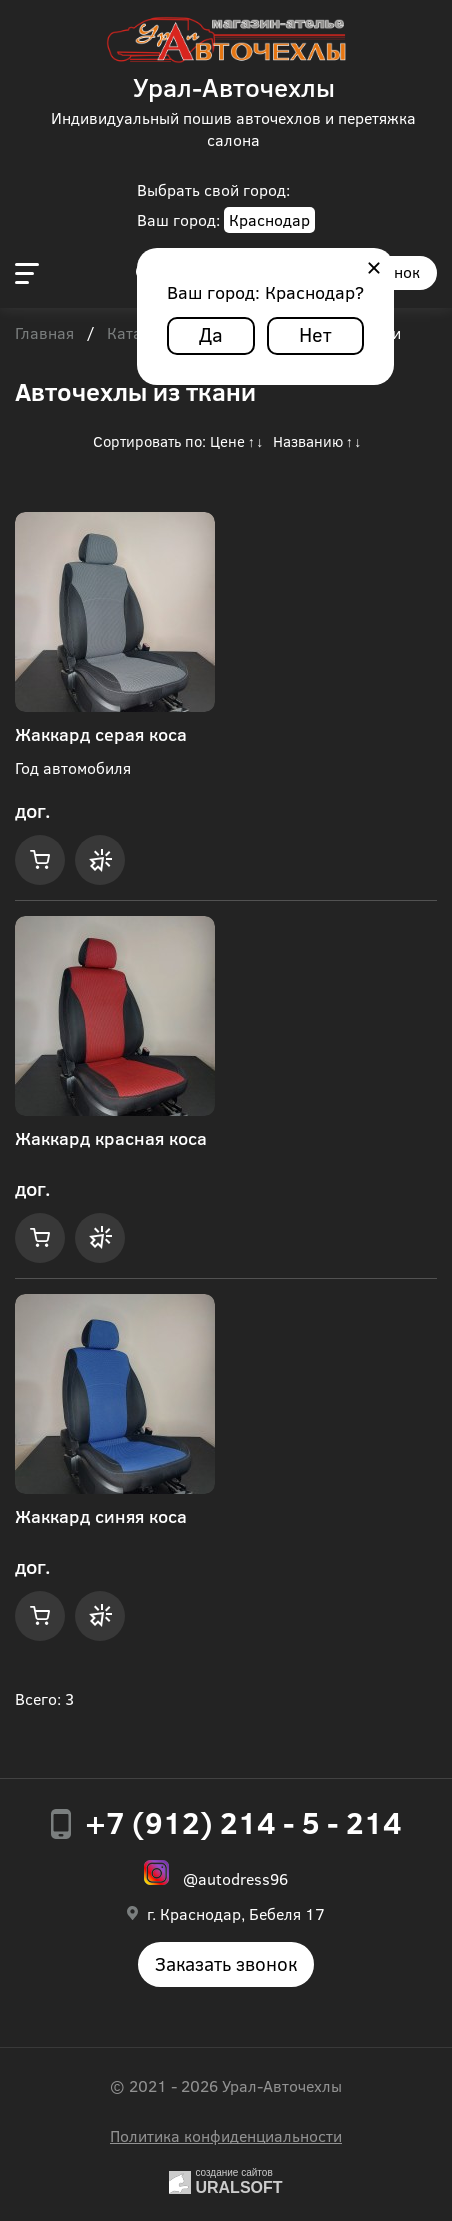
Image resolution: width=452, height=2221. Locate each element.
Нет (315, 333)
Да (211, 333)
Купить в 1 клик (100, 860)
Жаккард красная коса (111, 1138)
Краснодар (269, 219)
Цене (227, 441)
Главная (44, 334)
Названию (308, 441)
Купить (40, 860)
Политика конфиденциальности (226, 2135)
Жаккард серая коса (101, 734)
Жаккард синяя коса (101, 1516)
